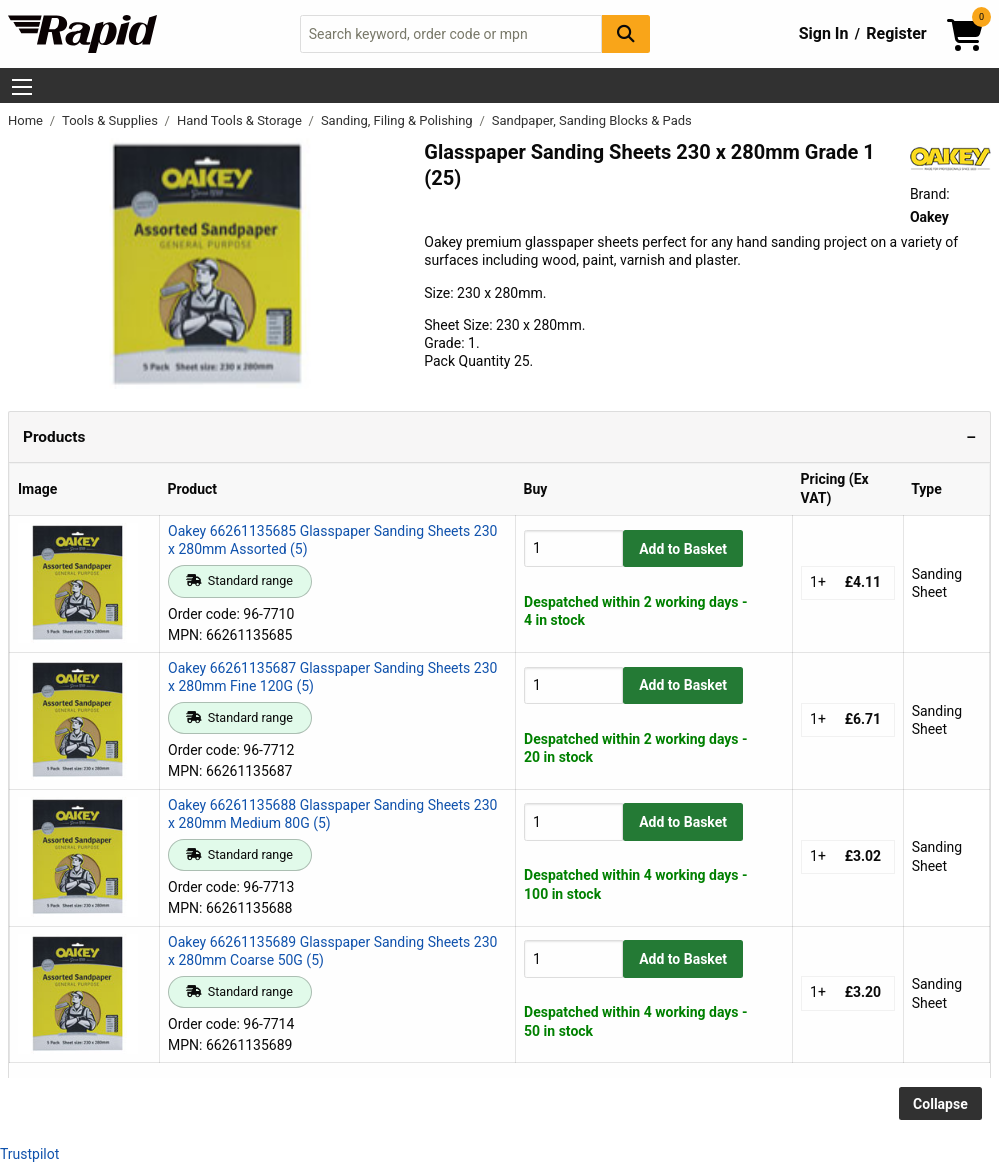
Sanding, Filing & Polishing (398, 120)
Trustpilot (29, 1154)
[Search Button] (626, 33)
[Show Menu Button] (22, 87)
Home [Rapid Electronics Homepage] (27, 120)
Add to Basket (683, 549)
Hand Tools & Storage (241, 120)
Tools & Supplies (111, 120)
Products (54, 437)
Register (896, 33)
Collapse (940, 1104)
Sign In (824, 33)
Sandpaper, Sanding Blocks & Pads (592, 120)
